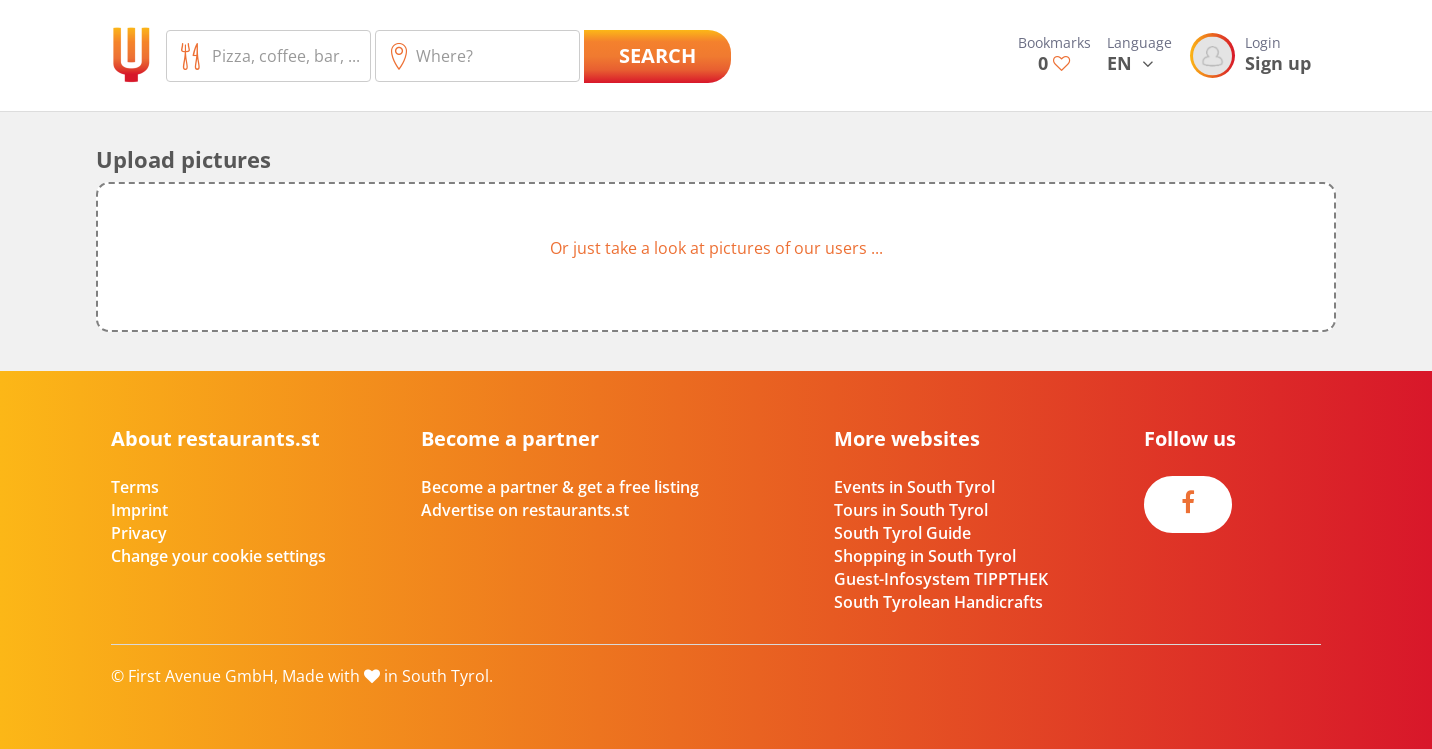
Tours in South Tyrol (911, 510)
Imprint (139, 510)
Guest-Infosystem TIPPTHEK (941, 579)
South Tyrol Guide (902, 533)
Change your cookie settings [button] (218, 556)
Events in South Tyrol (914, 487)
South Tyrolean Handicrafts (938, 602)
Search (657, 55)
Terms (135, 487)
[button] (716, 257)
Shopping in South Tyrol (925, 556)
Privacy (139, 533)
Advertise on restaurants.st (525, 510)
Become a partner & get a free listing (560, 487)
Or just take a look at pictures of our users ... (716, 248)
